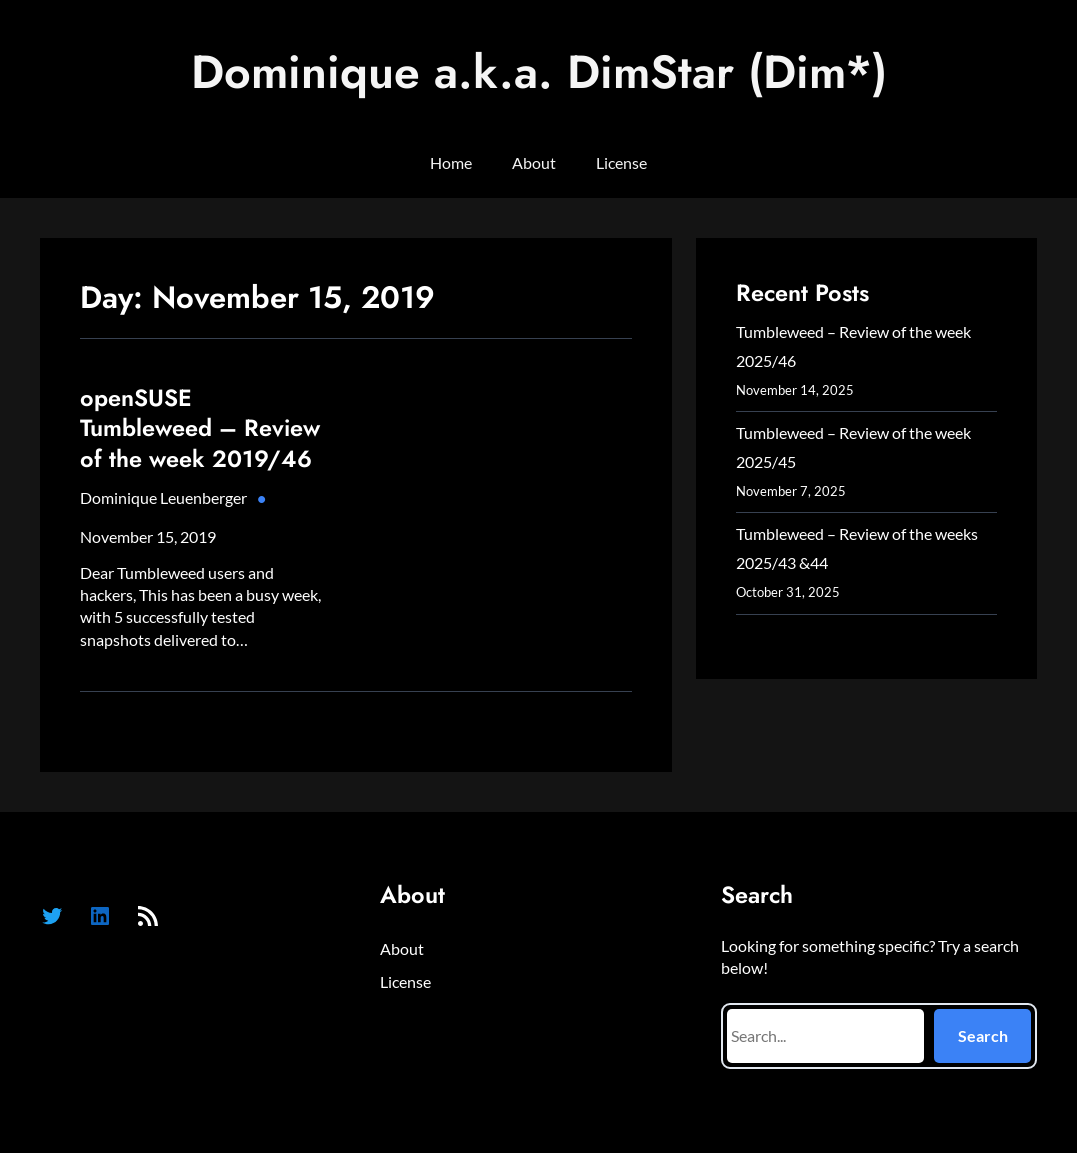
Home (451, 162)
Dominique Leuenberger (163, 497)
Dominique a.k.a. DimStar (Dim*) (539, 71)
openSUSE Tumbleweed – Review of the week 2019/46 (200, 428)
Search (983, 1035)
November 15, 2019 (148, 536)
